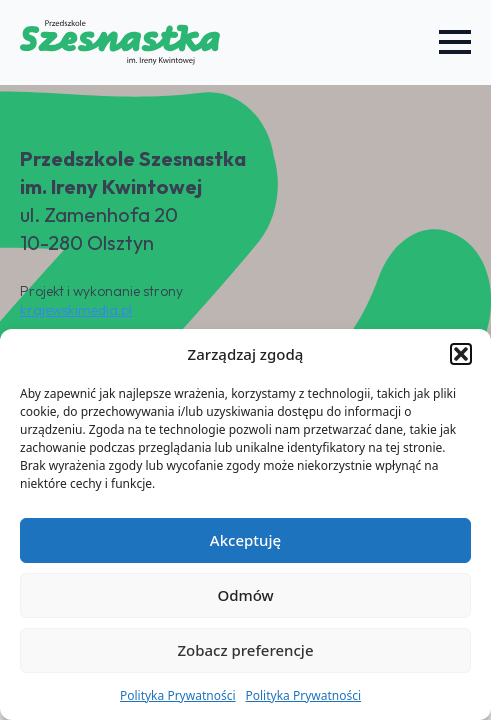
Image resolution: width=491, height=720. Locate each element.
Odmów (245, 595)
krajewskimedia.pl (76, 310)
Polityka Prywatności (178, 695)
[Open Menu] (455, 42)
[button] (461, 354)
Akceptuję (245, 540)
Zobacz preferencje (245, 650)
